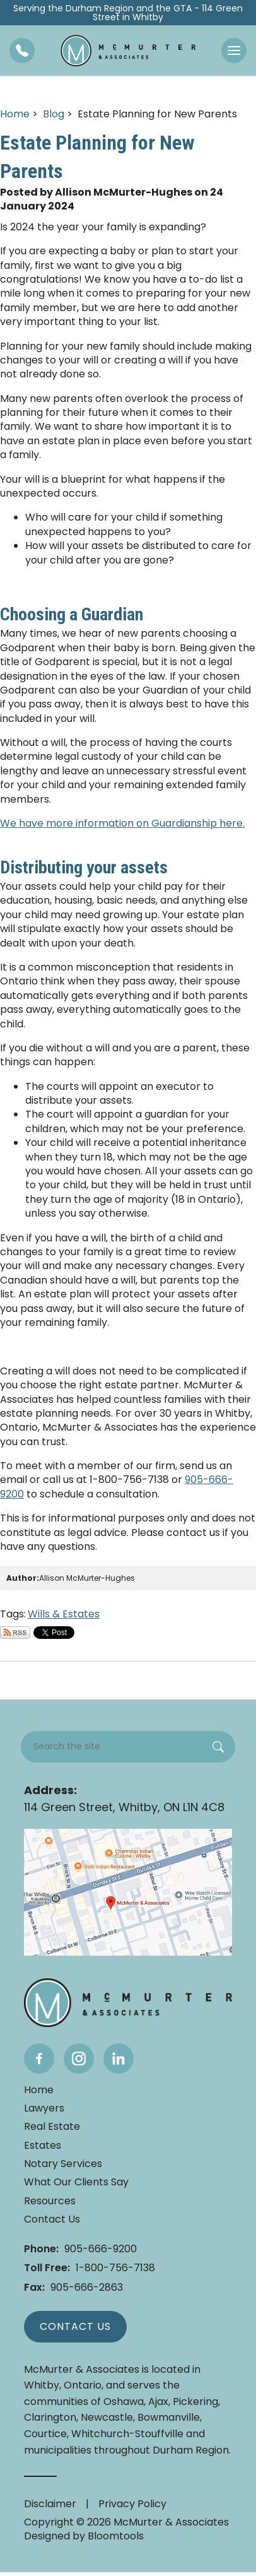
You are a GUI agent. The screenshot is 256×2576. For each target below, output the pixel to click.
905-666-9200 (80, 2249)
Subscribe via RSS (15, 1632)
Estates (42, 2146)
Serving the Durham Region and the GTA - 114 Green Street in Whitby (128, 12)
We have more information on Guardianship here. (122, 823)
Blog (53, 114)
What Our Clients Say (76, 2182)
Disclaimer (50, 2503)
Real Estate (52, 2127)
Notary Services (63, 2164)
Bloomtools (116, 2536)
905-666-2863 (73, 2287)
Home (15, 114)
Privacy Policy (132, 2503)
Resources (50, 2201)
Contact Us (52, 2219)
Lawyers (44, 2108)
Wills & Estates (64, 1614)
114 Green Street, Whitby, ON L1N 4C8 (124, 1798)
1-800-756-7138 (89, 2267)
